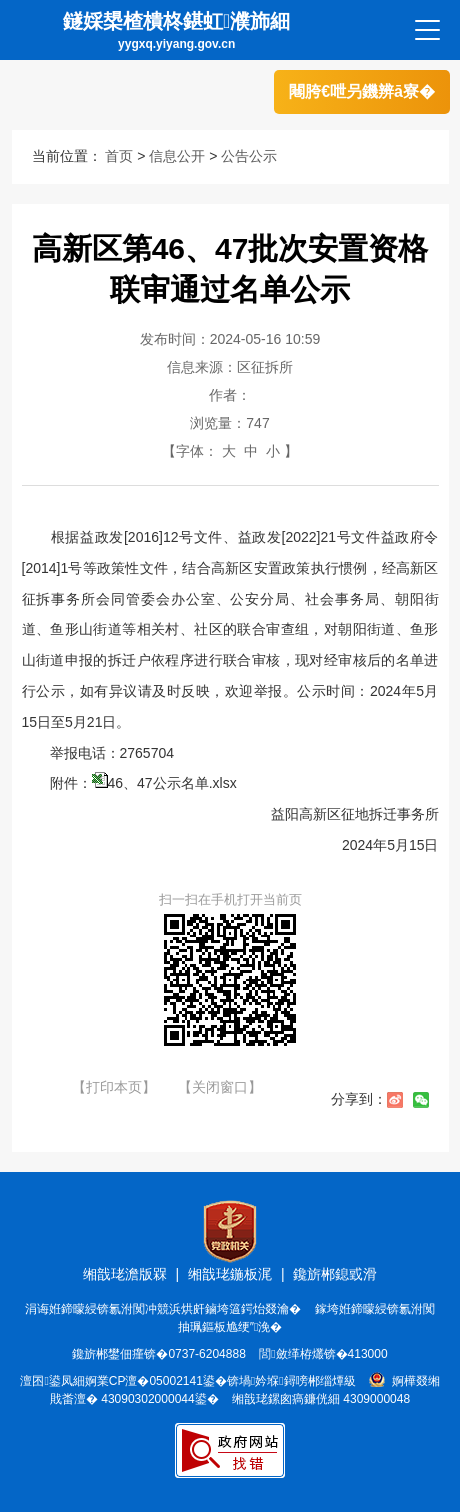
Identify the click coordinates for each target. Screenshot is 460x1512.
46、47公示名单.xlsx (172, 783)
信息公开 (177, 156)
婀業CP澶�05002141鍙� (156, 1381)
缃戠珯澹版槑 (125, 1274)
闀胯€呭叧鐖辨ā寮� (362, 91)
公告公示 (249, 156)
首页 (119, 156)
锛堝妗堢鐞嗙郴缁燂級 (291, 1381)
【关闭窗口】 (220, 1087)
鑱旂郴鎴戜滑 (335, 1274)
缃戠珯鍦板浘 (230, 1274)
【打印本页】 (114, 1087)
